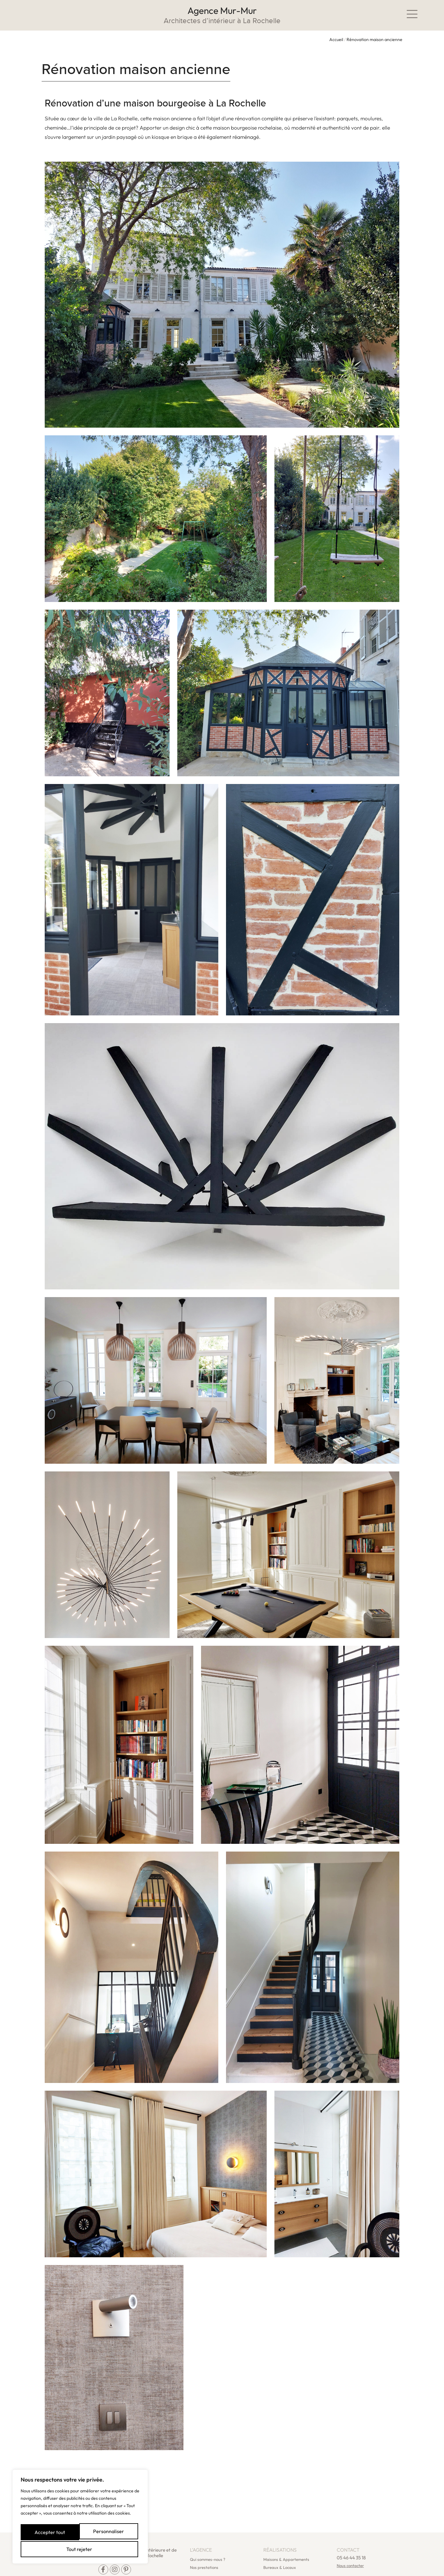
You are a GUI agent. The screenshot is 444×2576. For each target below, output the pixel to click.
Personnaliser (50, 2531)
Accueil (336, 39)
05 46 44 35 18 (351, 2534)
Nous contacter (350, 2542)
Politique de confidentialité (178, 2569)
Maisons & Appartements (286, 2536)
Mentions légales (102, 2569)
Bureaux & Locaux (279, 2544)
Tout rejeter (110, 2531)
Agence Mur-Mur (222, 10)
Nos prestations (204, 2544)
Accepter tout (80, 2549)
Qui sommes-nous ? (207, 2536)
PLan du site (136, 2569)
